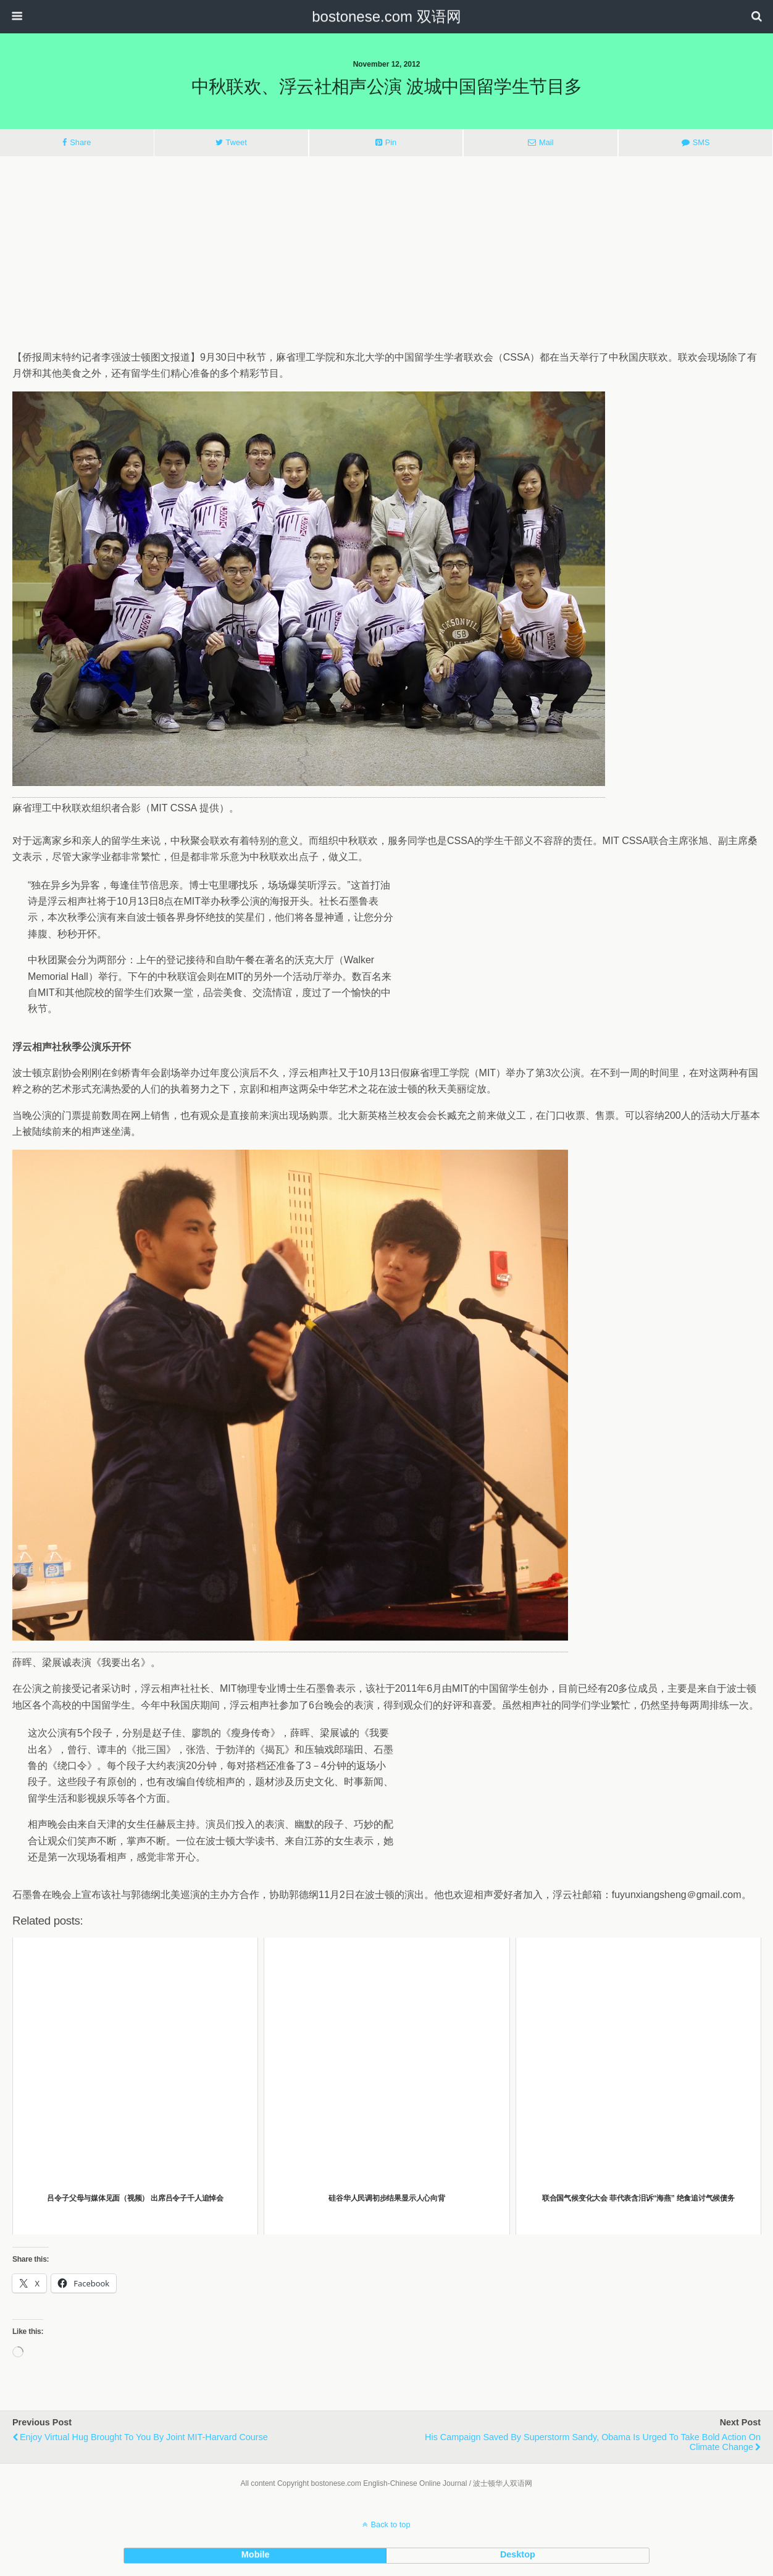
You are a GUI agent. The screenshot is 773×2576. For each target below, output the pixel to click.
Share (80, 142)
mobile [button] (255, 2554)
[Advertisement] (386, 253)
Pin (391, 142)
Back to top (390, 2524)
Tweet (236, 142)
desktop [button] (517, 2554)
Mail (546, 142)
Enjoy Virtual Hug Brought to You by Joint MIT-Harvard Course (144, 2437)
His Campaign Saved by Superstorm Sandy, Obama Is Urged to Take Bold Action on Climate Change (593, 2442)
